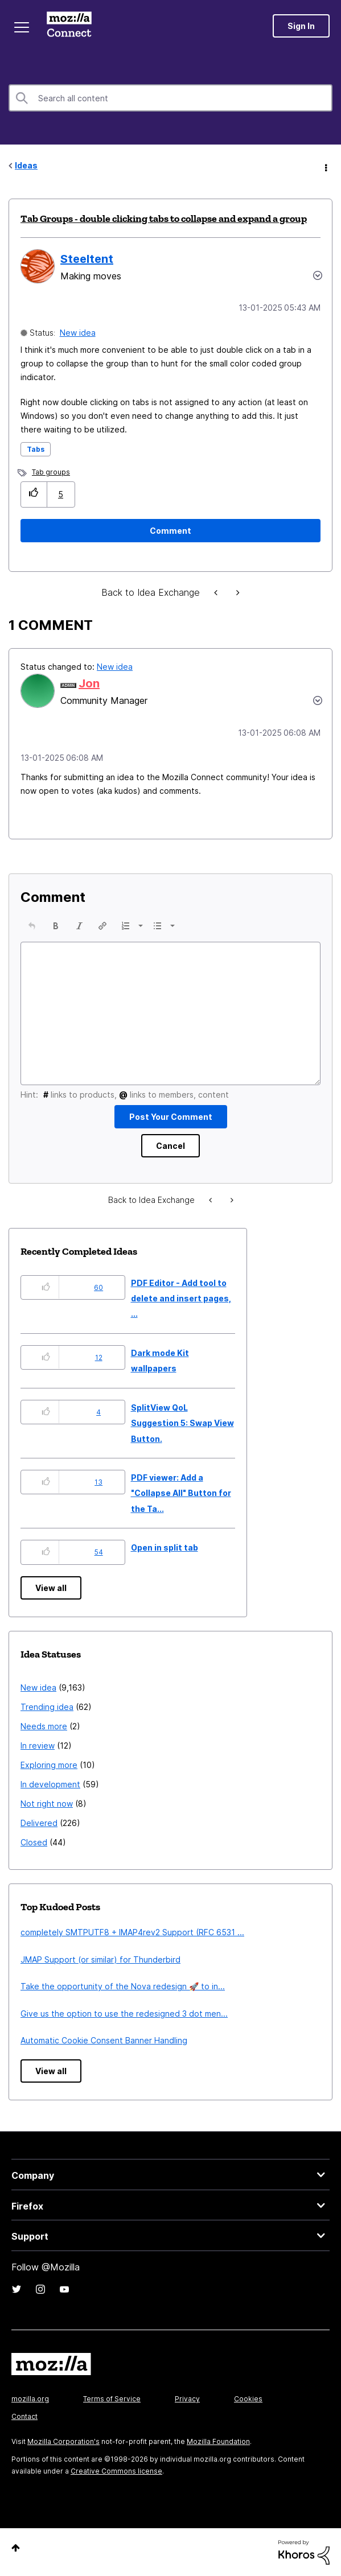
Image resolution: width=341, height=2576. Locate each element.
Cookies (248, 2398)
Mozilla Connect (69, 25)
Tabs (35, 449)
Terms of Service (112, 2398)
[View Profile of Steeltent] (86, 259)
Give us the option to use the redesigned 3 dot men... (124, 2013)
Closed (33, 1842)
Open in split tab (164, 1547)
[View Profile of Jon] (89, 683)
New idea (78, 332)
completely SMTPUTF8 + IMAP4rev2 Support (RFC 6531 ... (132, 1932)
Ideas (26, 165)
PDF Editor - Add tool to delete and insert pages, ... (181, 1298)
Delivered (38, 1823)
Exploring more (48, 1765)
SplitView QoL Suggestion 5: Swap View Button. (182, 1423)
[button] (33, 494)
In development (50, 1784)
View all (51, 1588)
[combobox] (170, 98)
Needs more (43, 1726)
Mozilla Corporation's (63, 2441)
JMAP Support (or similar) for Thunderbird (100, 1959)
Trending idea (46, 1707)
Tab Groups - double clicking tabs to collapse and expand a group (163, 218)
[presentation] (31, 926)
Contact (24, 2416)
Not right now (46, 1803)
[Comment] (170, 530)
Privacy (187, 2398)
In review (37, 1745)
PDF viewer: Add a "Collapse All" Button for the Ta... (181, 1493)
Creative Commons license (116, 2471)
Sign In (301, 26)
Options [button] (325, 166)
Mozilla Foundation (218, 2441)
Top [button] (15, 2548)
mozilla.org (30, 2398)
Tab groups (51, 472)
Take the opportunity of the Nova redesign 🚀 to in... (122, 1986)
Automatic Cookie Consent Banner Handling (103, 2040)
